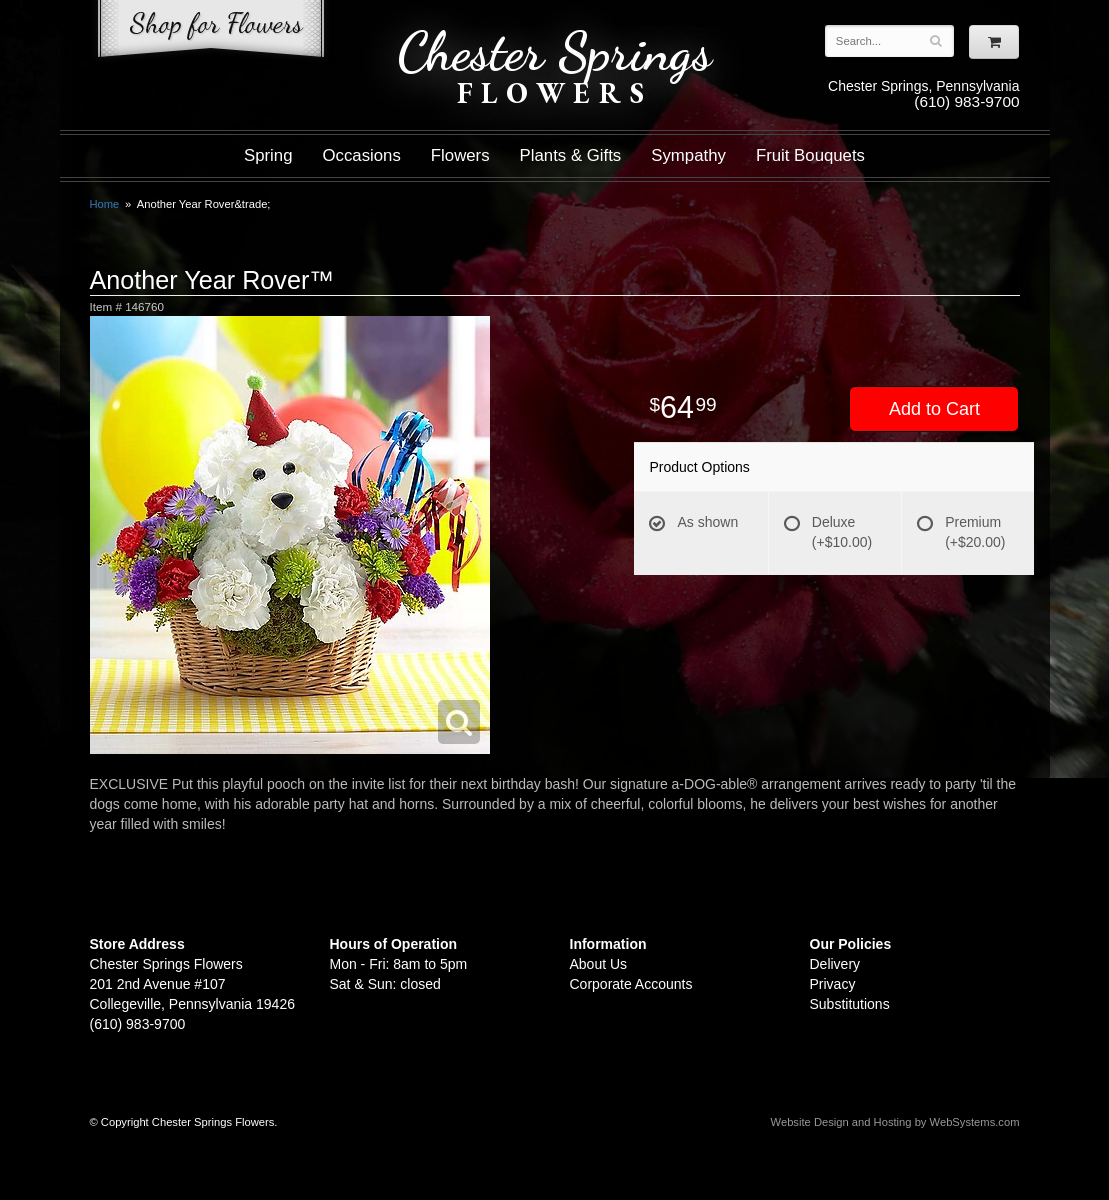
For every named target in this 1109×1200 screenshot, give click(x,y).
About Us (599, 964)
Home (105, 204)
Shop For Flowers (211, 32)
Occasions (362, 155)
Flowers (460, 155)
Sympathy (688, 155)
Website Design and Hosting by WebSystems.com (895, 1122)
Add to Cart (934, 409)
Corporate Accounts (631, 984)
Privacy (833, 984)
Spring (268, 155)
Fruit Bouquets (810, 155)
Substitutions (850, 1004)
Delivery (835, 964)
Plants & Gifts (571, 155)
